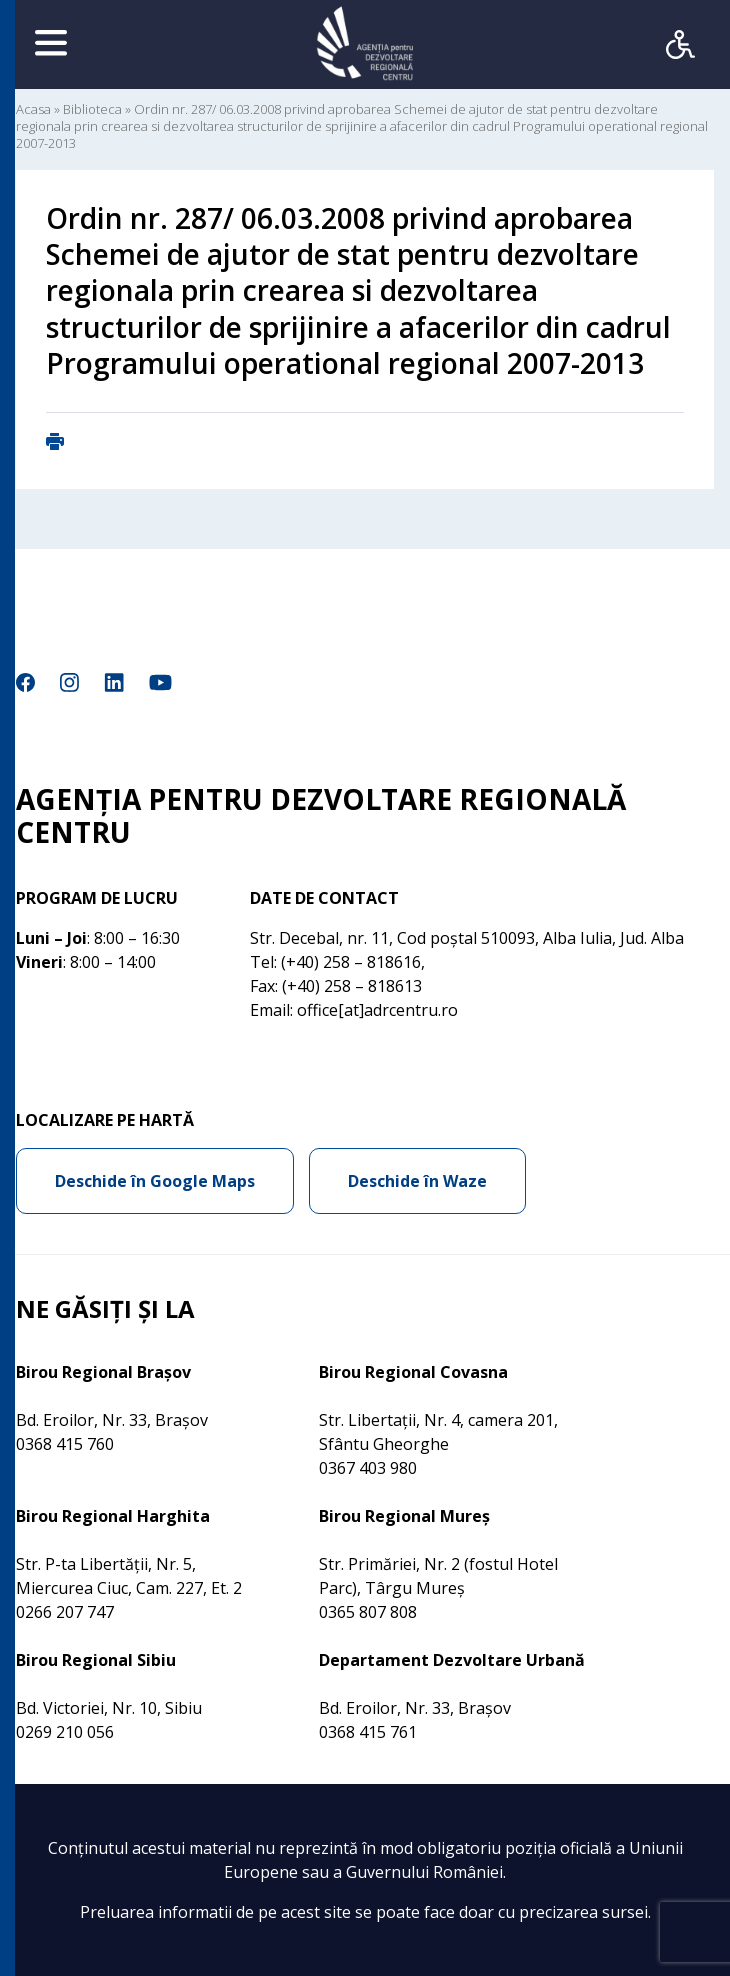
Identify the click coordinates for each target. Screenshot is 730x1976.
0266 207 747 (65, 1612)
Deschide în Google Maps (155, 1181)
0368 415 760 (65, 1444)
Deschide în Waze (417, 1181)
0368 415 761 (368, 1732)
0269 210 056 (65, 1732)
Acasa (33, 109)
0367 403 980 (368, 1468)
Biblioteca (92, 109)
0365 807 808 (368, 1612)
